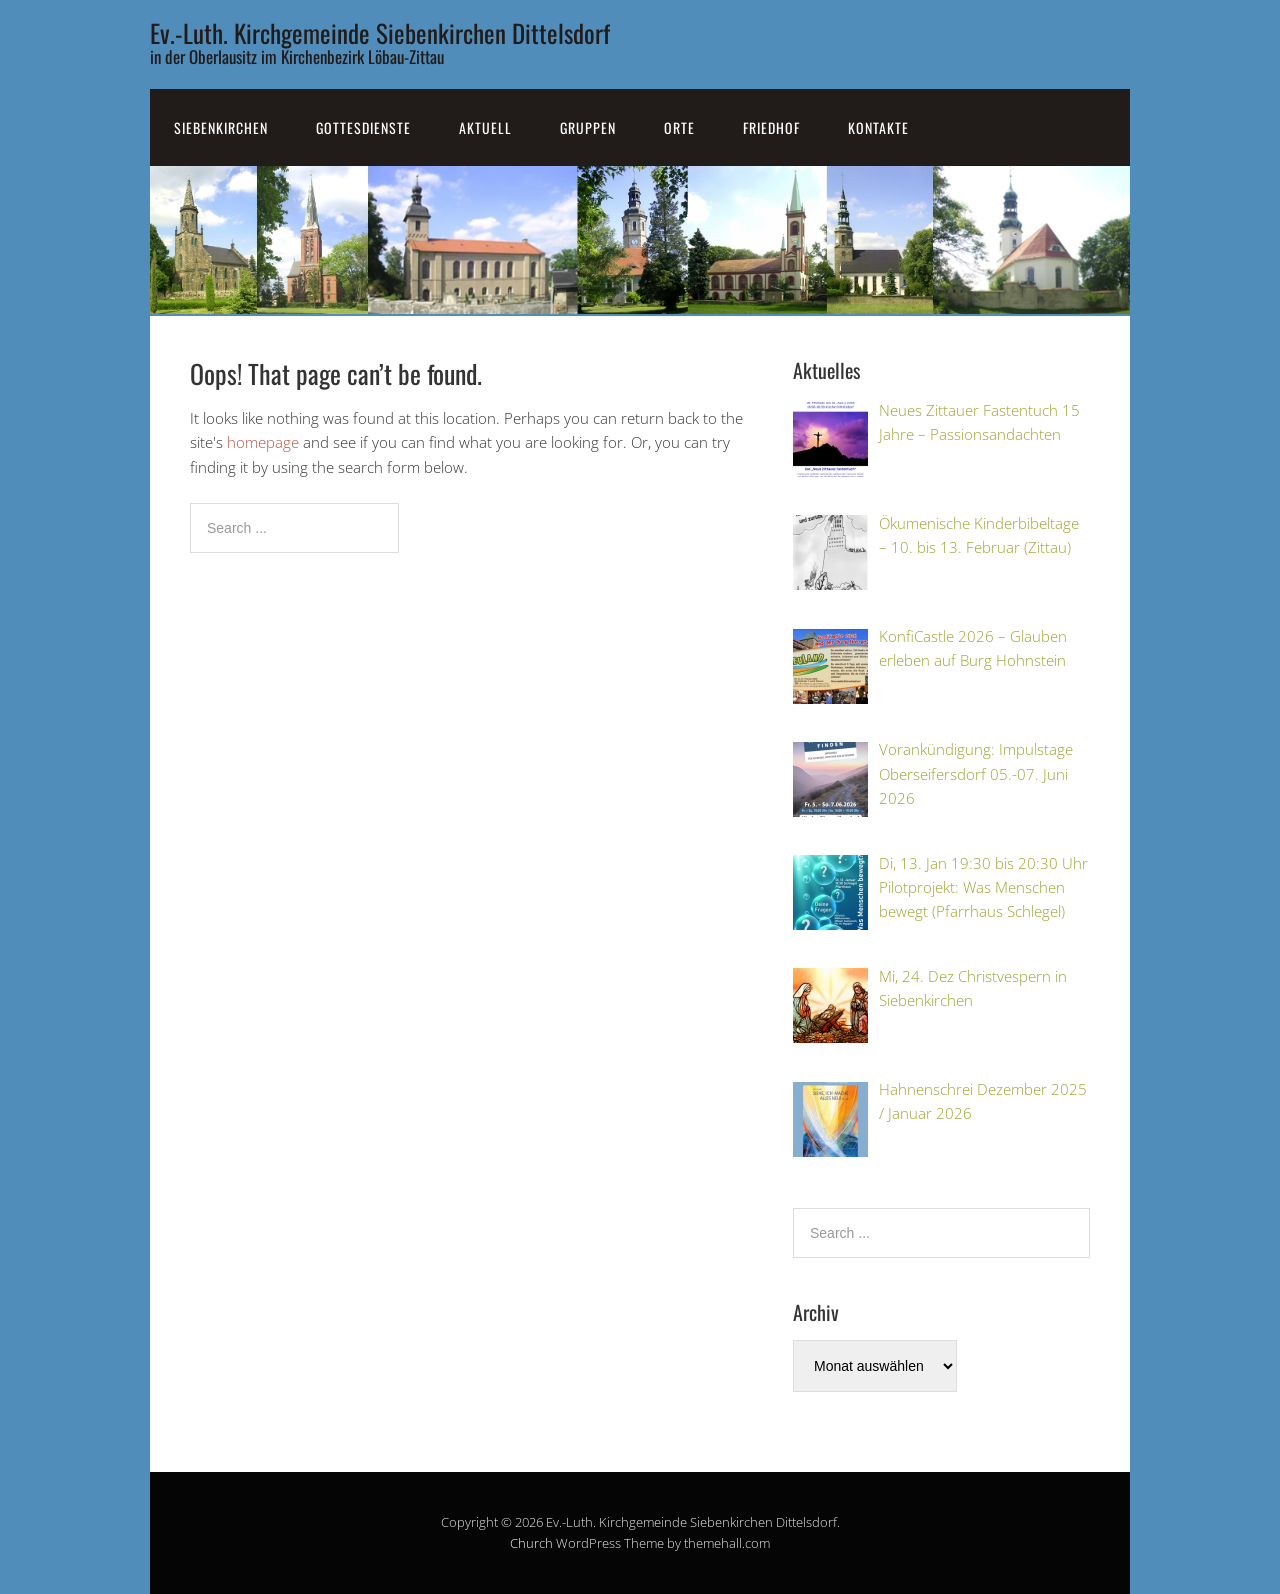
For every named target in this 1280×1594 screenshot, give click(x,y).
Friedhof (771, 127)
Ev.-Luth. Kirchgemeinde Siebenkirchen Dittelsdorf (380, 32)
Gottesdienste (363, 127)
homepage (263, 442)
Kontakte (878, 127)
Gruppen (588, 127)
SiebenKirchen (221, 127)
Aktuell (485, 127)
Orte (679, 127)
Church (531, 1543)
